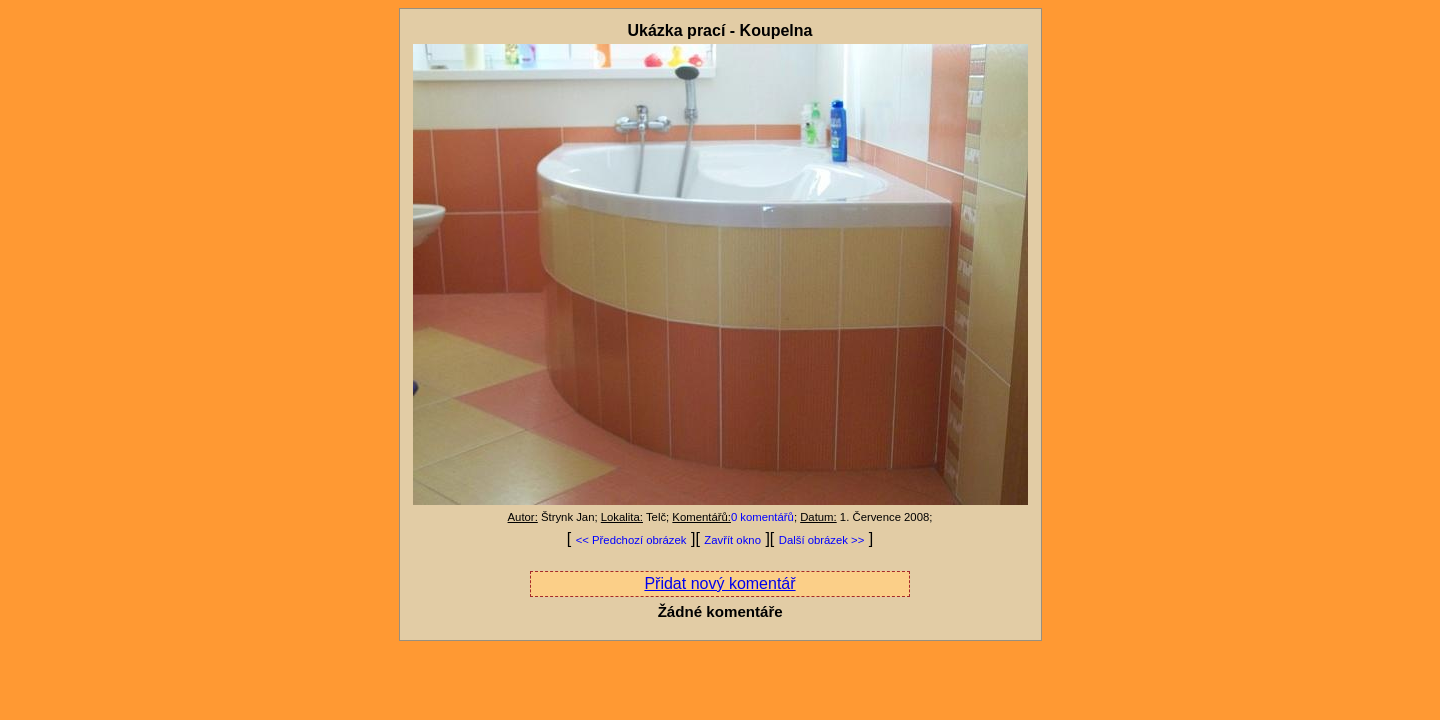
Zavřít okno (732, 540)
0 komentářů (762, 517)
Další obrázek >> (822, 540)
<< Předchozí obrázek (631, 540)
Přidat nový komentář (719, 583)
